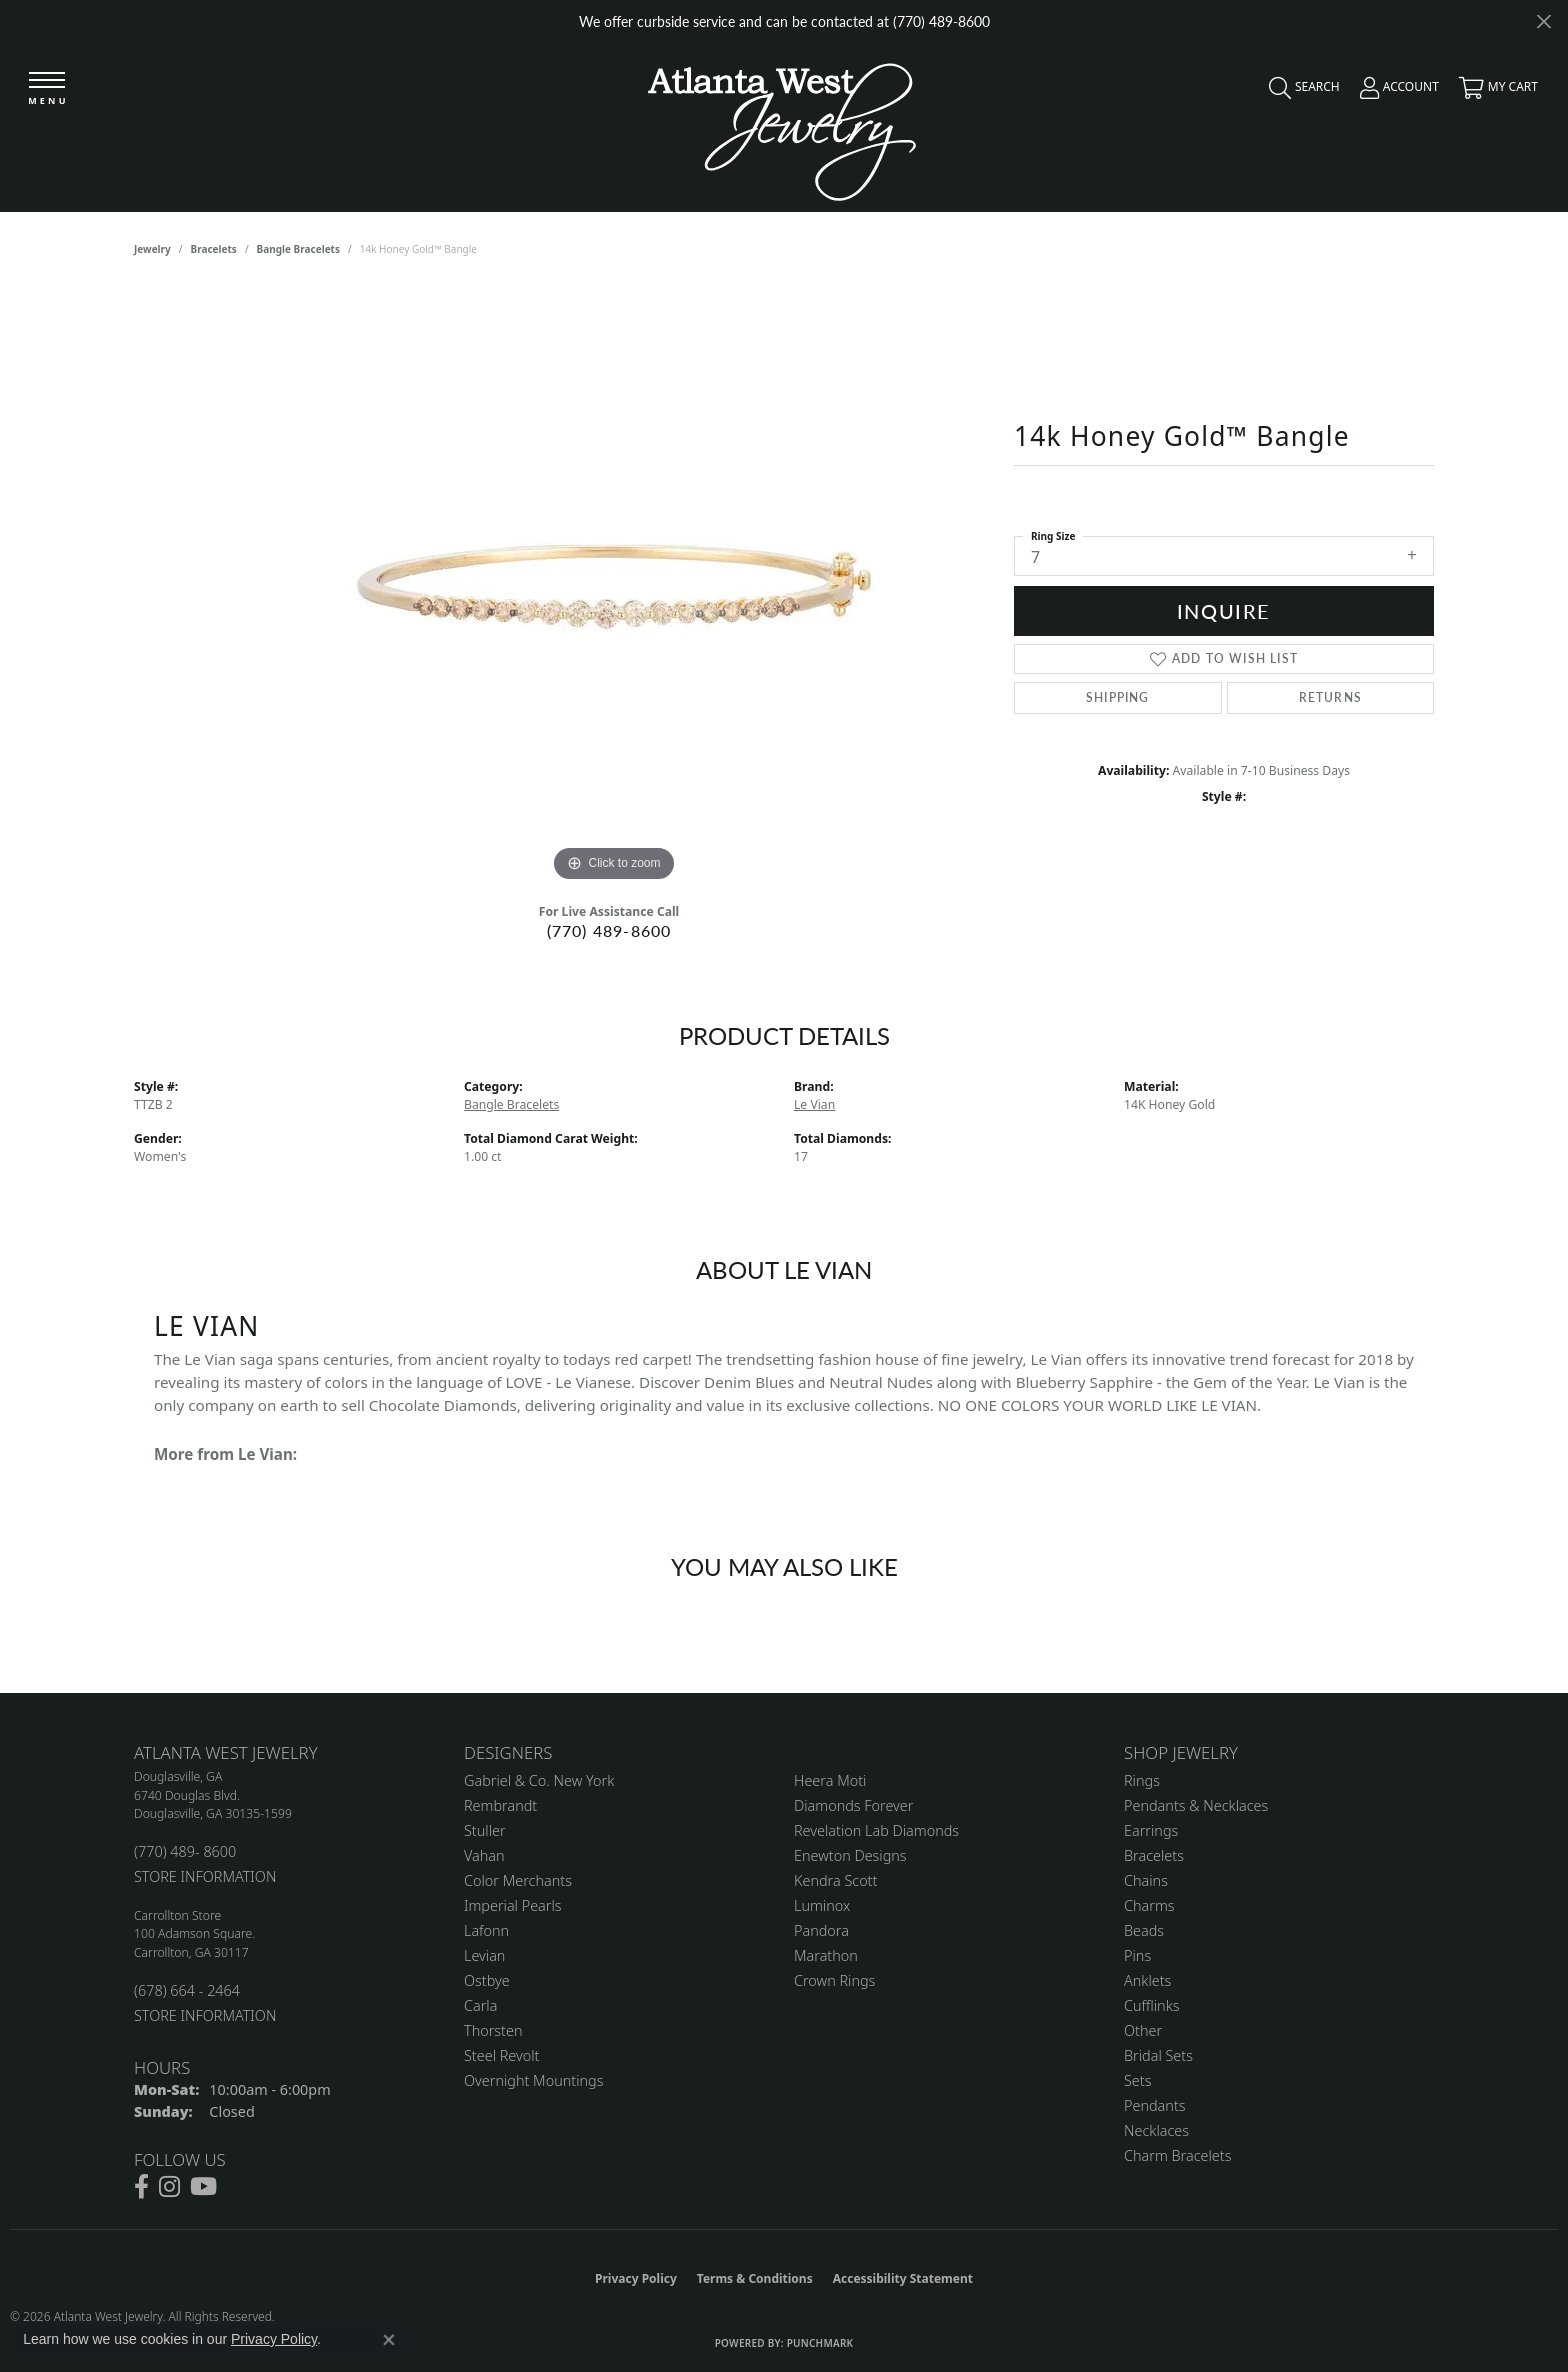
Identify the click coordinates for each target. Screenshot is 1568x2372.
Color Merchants (518, 1880)
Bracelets (214, 249)
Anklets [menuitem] (1147, 1980)
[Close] (1543, 21)
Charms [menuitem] (1149, 1905)
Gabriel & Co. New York (539, 1780)
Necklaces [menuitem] (1156, 2130)
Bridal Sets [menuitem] (1158, 2055)
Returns (1330, 697)
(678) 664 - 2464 (187, 1990)
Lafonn (486, 1930)
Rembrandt (500, 1805)
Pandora (821, 1930)
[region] (614, 587)
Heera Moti (830, 1780)
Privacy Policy (636, 2278)
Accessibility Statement (903, 2278)
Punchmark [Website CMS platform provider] (820, 2343)
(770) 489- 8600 (185, 1851)
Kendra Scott (835, 1880)
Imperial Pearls (513, 1905)
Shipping (1118, 697)
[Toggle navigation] (47, 89)
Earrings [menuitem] (1151, 1830)
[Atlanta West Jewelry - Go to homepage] (782, 126)
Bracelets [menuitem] (1154, 1855)
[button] (1299, 92)
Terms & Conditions (755, 2278)
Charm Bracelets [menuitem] (1177, 2155)
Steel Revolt (501, 2055)
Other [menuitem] (1143, 2030)
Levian (484, 1955)
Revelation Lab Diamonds (876, 1830)
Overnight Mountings (533, 2080)
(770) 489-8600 (609, 930)
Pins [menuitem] (1137, 1955)
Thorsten (493, 2030)
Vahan (484, 1855)
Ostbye (487, 1980)
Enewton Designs (850, 1855)
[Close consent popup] (389, 2340)
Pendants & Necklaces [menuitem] (1196, 1805)
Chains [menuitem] (1146, 1880)
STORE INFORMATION (205, 1876)
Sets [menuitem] (1137, 2080)
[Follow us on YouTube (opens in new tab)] (203, 2187)
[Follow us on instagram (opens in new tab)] (169, 2187)
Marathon (826, 1955)
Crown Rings (834, 1980)
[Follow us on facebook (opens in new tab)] (141, 2187)
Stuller (485, 1830)
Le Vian (814, 1104)
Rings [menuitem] (1142, 1780)
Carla (480, 2005)
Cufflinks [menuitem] (1152, 2005)
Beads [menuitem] (1144, 1930)
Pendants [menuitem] (1155, 2105)
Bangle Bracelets (298, 249)
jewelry (152, 249)
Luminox (822, 1905)
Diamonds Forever (853, 1805)
